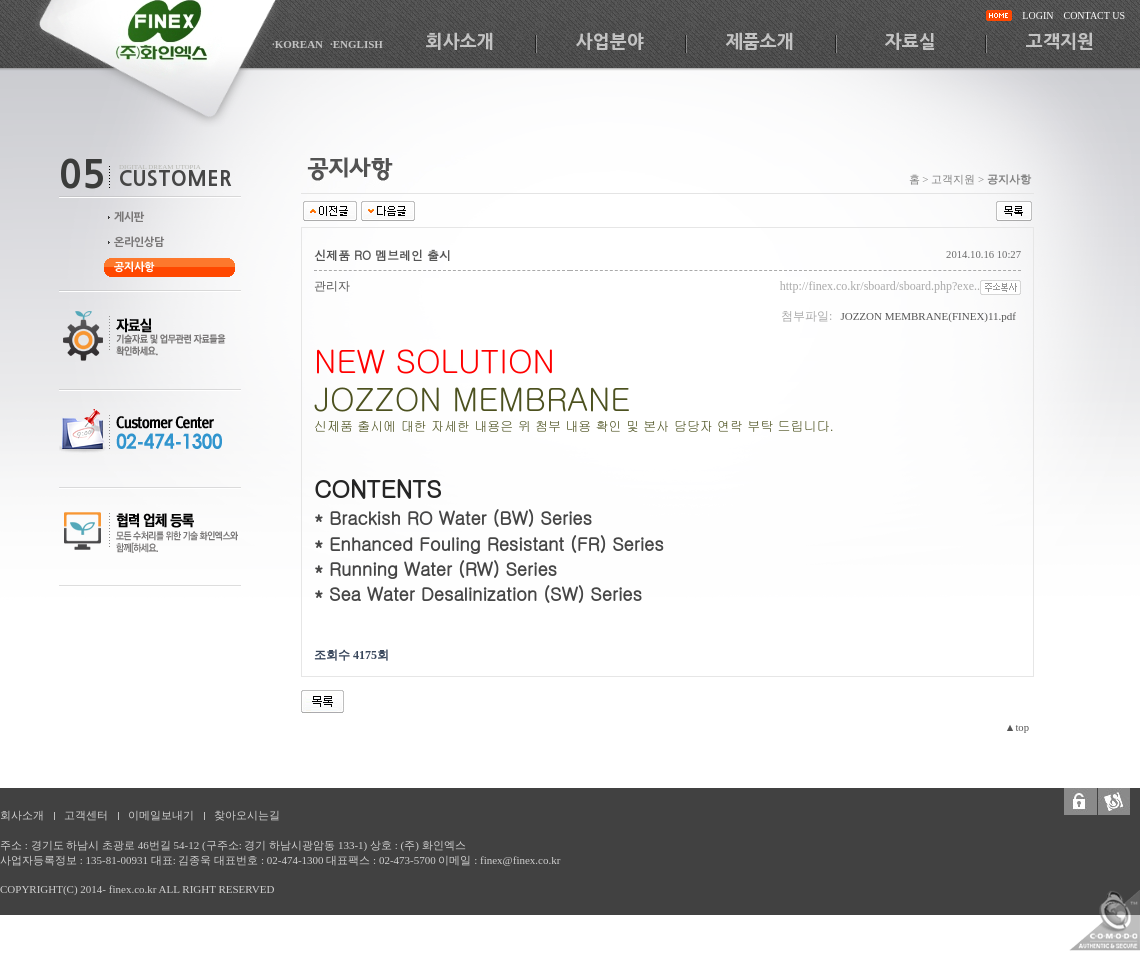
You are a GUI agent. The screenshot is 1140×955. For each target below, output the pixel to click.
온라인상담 (139, 242)
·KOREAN (297, 44)
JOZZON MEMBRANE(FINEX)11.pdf (928, 316)
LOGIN (1037, 15)
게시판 (129, 217)
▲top (1017, 727)
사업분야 (610, 42)
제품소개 (760, 42)
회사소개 (460, 42)
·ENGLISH (356, 44)
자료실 (910, 42)
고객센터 (86, 815)
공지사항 (134, 267)
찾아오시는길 (247, 815)
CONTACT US (1094, 15)
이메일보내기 (161, 815)
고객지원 (1060, 42)
